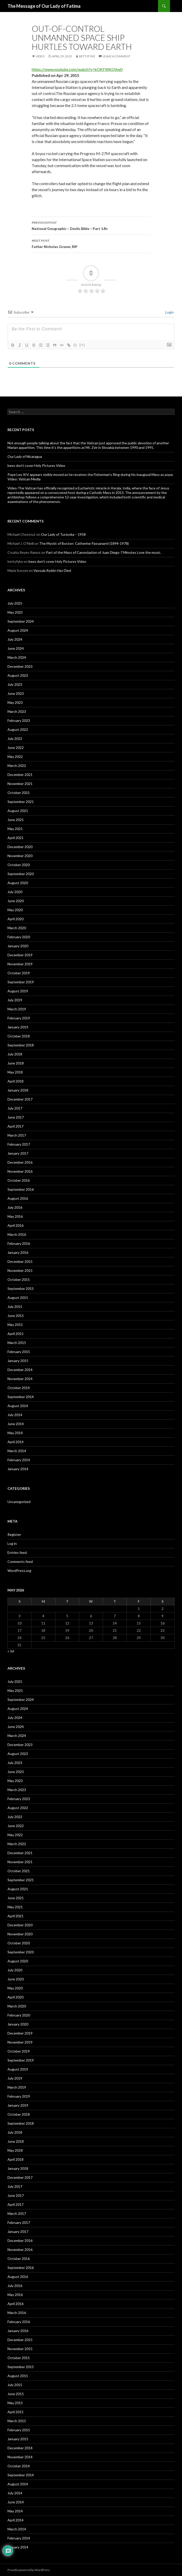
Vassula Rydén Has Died (52, 570)
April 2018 (16, 1081)
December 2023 (20, 666)
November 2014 (20, 1379)
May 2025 (15, 612)
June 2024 (16, 648)
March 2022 (17, 765)
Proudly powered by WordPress (29, 2570)
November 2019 (20, 964)
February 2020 (19, 937)
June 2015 (16, 1315)
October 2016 (19, 1180)
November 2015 (20, 1270)
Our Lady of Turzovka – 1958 (63, 534)
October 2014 (19, 1388)
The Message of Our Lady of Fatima (44, 6)
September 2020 (21, 874)
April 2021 (16, 838)
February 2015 (19, 1351)
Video (40, 56)
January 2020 (18, 946)
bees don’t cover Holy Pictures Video (36, 465)
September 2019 (21, 982)
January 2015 (18, 1361)
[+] (82, 345)
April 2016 (16, 1225)
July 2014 (15, 1415)
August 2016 (18, 1198)
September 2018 (21, 1045)
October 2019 (19, 973)
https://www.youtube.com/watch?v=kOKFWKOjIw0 (77, 69)
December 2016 (20, 1162)
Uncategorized (19, 1502)
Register (14, 1534)
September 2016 (21, 1189)
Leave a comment (116, 56)
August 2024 (18, 630)
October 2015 (19, 1279)
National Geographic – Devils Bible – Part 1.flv (91, 225)
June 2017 (16, 1117)
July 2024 (15, 639)
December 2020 (20, 847)
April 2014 (16, 1442)
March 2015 (17, 1342)
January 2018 (18, 1090)
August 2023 (18, 675)
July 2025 (15, 603)
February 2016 (19, 1243)
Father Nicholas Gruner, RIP (91, 243)
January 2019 (18, 1027)
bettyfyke (87, 56)
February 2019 (19, 1018)
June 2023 (16, 693)
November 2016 (20, 1171)
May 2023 (15, 702)
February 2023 (19, 720)
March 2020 (17, 928)
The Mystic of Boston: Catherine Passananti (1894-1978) (84, 543)
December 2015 (20, 1261)
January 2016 (18, 1252)
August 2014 (18, 1406)
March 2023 (17, 711)
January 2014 (18, 1469)
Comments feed (20, 1561)
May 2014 (15, 1433)
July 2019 (15, 1000)
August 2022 (18, 729)
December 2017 (20, 1099)
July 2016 (15, 1207)
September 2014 (21, 1397)
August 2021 (18, 810)
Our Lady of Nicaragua (25, 456)
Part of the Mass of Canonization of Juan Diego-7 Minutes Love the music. (103, 552)
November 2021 (20, 783)
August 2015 (18, 1297)
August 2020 (18, 883)
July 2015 (15, 1306)
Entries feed (17, 1552)
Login (169, 312)
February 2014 (19, 1460)
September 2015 (21, 1288)
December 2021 (20, 774)
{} (75, 345)
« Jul (11, 1651)
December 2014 (20, 1370)
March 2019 (17, 1009)
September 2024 (21, 621)
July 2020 (15, 892)
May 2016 (15, 1216)
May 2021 (15, 829)
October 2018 (19, 1036)
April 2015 (16, 1333)
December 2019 (20, 955)
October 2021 (19, 792)
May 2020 (15, 910)
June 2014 (16, 1424)
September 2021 (21, 801)
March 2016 (17, 1234)
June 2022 (16, 747)
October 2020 (19, 865)
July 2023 (15, 684)
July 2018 (15, 1054)
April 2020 (16, 919)
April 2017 (16, 1126)
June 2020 (16, 901)
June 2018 (16, 1063)
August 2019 (18, 991)
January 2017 (18, 1153)
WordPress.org (19, 1570)
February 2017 (19, 1144)
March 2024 (17, 657)
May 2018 (15, 1072)
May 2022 (15, 756)
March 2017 (17, 1135)
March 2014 (17, 1451)
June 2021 (16, 820)
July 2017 (15, 1108)
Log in (12, 1543)
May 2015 (15, 1324)
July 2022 (15, 738)
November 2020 (20, 856)
